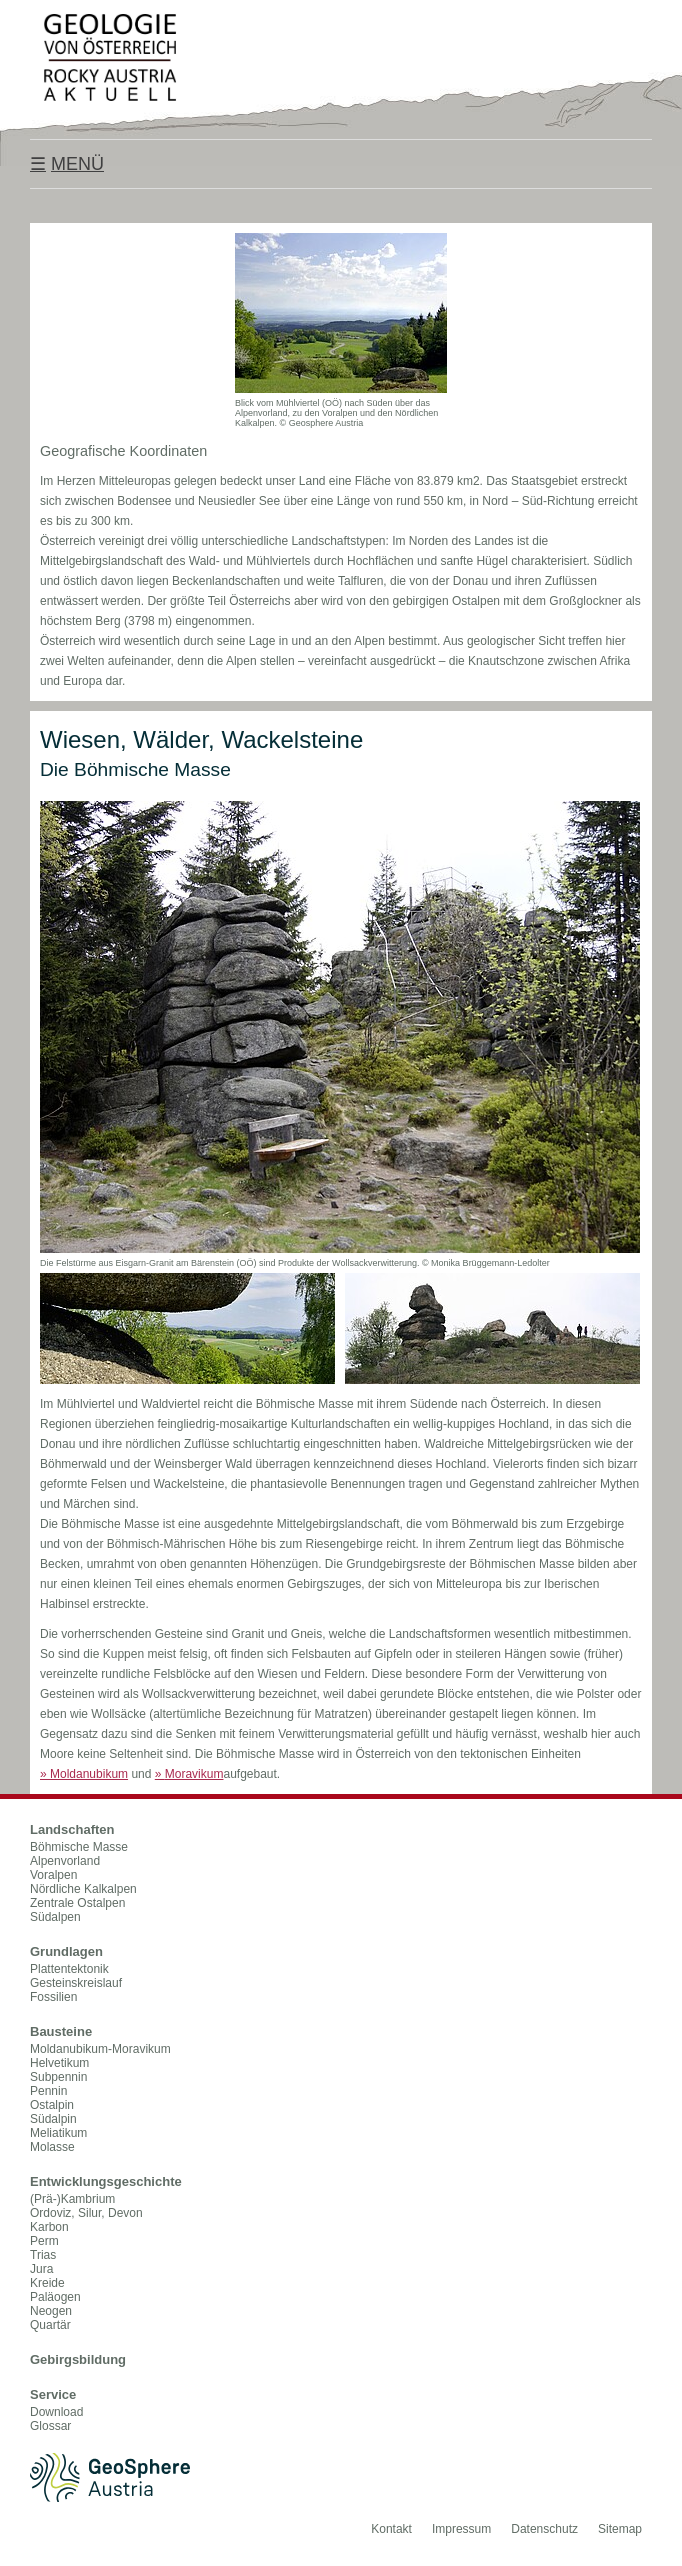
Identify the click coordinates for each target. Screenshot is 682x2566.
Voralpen (53, 1875)
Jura (41, 2269)
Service (53, 2394)
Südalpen (55, 1917)
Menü (77, 164)
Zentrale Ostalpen (77, 1903)
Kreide (47, 2283)
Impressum (461, 2529)
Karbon (49, 2227)
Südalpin (53, 2119)
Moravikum (189, 1774)
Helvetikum (59, 2063)
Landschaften (72, 1829)
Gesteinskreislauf (76, 1983)
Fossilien (53, 1997)
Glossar (50, 2426)
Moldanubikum (84, 1774)
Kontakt (391, 2529)
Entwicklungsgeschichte (106, 2181)
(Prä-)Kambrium (72, 2199)
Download (56, 2412)
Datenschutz (544, 2529)
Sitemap (620, 2529)
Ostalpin (52, 2105)
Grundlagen (66, 1951)
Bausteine (61, 2031)
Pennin (48, 2091)
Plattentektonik (69, 1969)
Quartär (50, 2325)
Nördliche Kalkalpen (83, 1889)
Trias (43, 2255)
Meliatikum (58, 2133)
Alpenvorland (65, 1861)
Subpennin (58, 2077)
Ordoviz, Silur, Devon (86, 2213)
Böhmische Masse (79, 1847)
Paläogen (55, 2297)
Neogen (51, 2311)
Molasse (52, 2147)
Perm (44, 2241)
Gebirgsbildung (78, 2359)
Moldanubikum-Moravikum (100, 2049)
